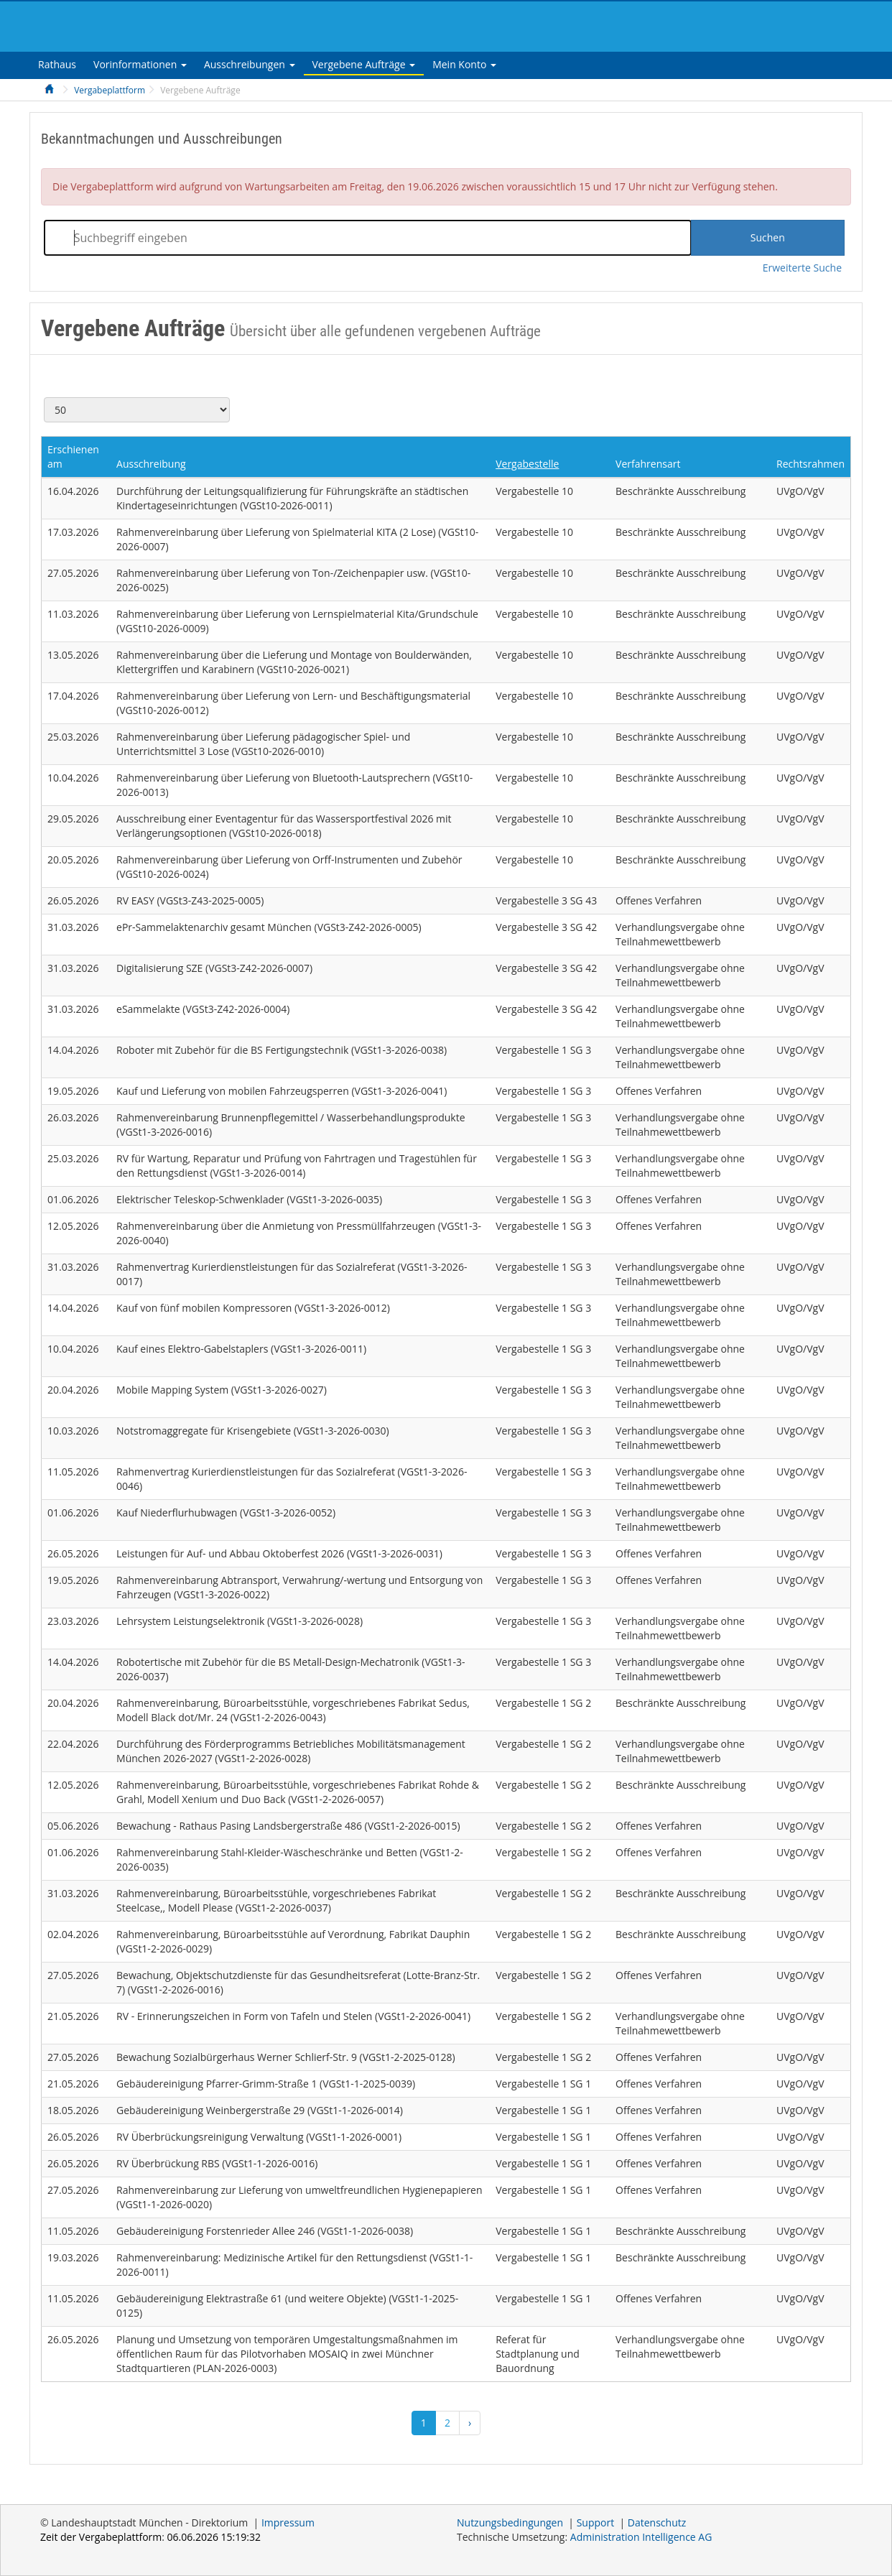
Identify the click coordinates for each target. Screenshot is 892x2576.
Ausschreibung (151, 464)
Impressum (288, 2522)
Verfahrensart (647, 464)
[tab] (57, 64)
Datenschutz (657, 2522)
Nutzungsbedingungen (510, 2522)
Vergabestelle (527, 464)
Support (596, 2522)
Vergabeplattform (109, 90)
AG (641, 2537)
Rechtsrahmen (810, 464)
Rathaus (57, 64)
